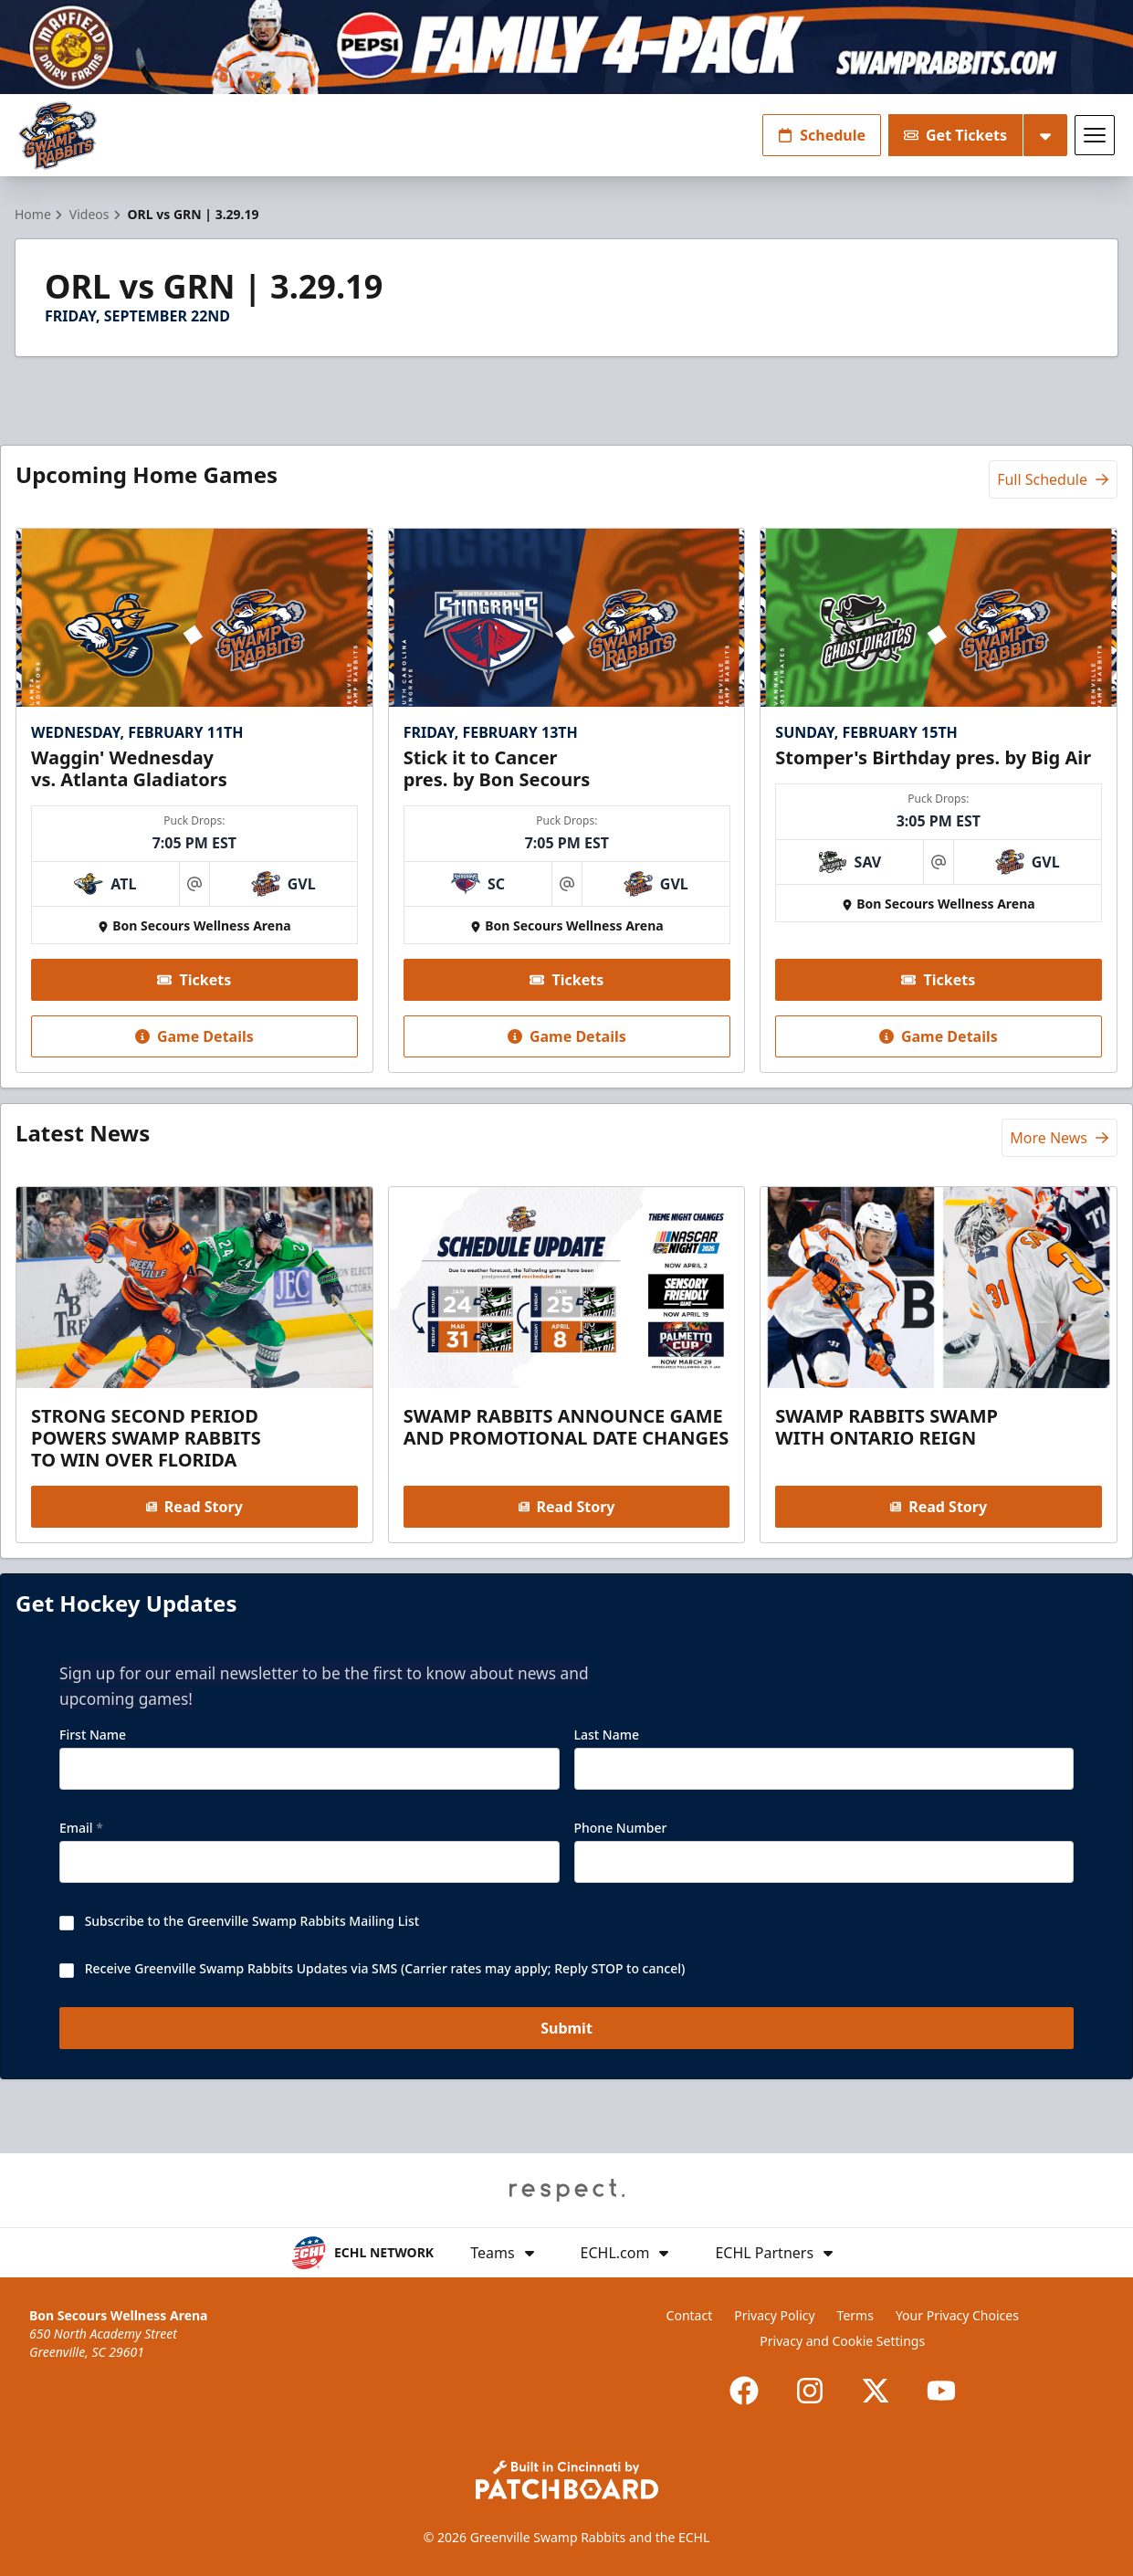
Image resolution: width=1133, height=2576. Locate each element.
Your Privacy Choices (957, 2315)
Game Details (194, 1036)
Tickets (194, 980)
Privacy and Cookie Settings (842, 2341)
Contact (689, 2315)
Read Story (194, 1507)
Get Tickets (955, 135)
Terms (855, 2315)
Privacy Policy (774, 2315)
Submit (566, 2029)
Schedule (821, 135)
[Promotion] (566, 47)
